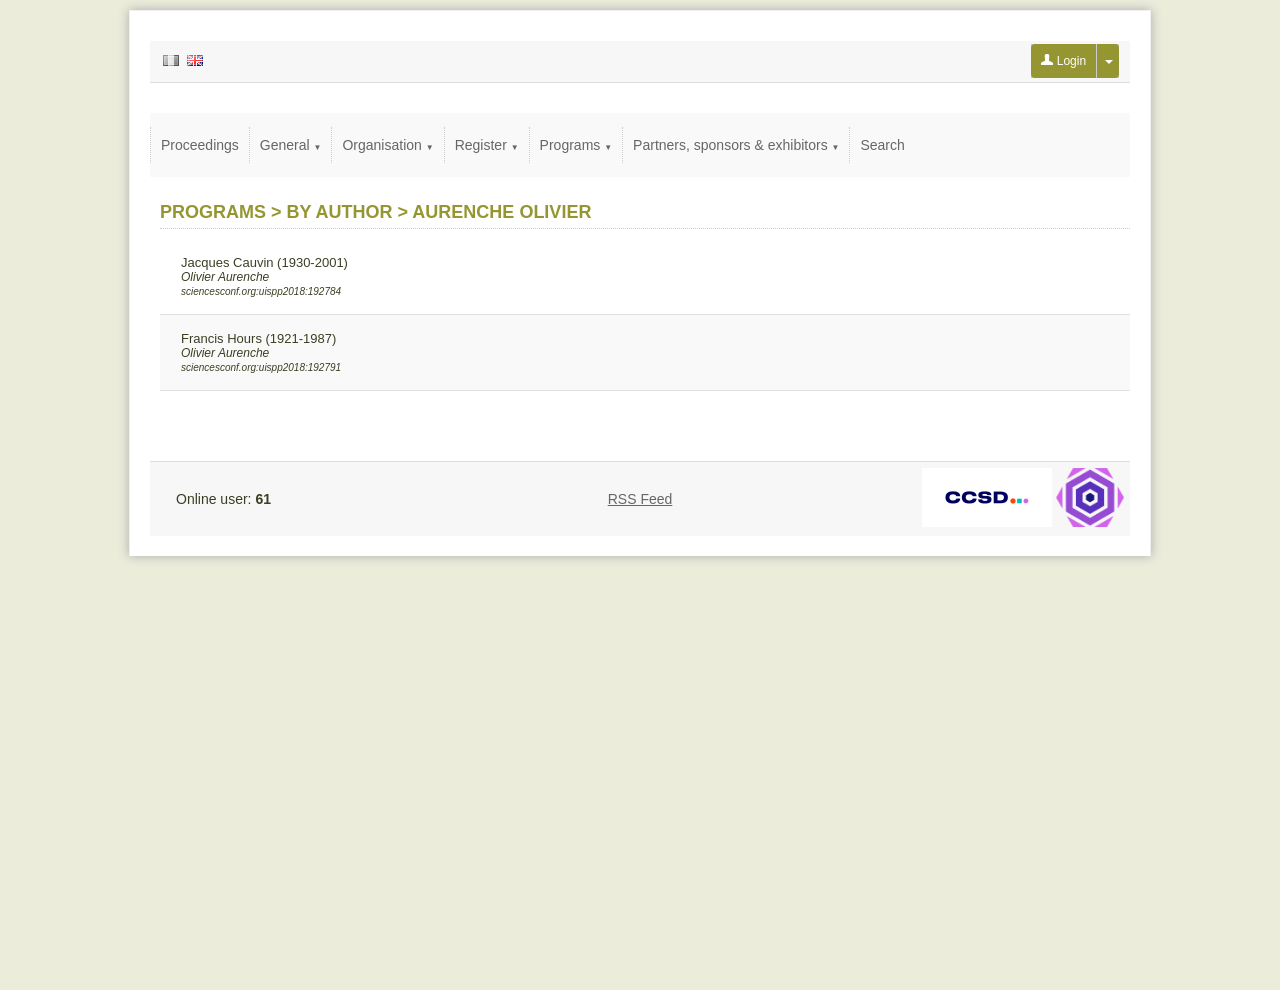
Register (487, 145)
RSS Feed (640, 499)
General (291, 145)
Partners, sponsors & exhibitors (736, 145)
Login (1063, 61)
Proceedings (200, 145)
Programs (576, 145)
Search (882, 145)
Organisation (387, 145)
